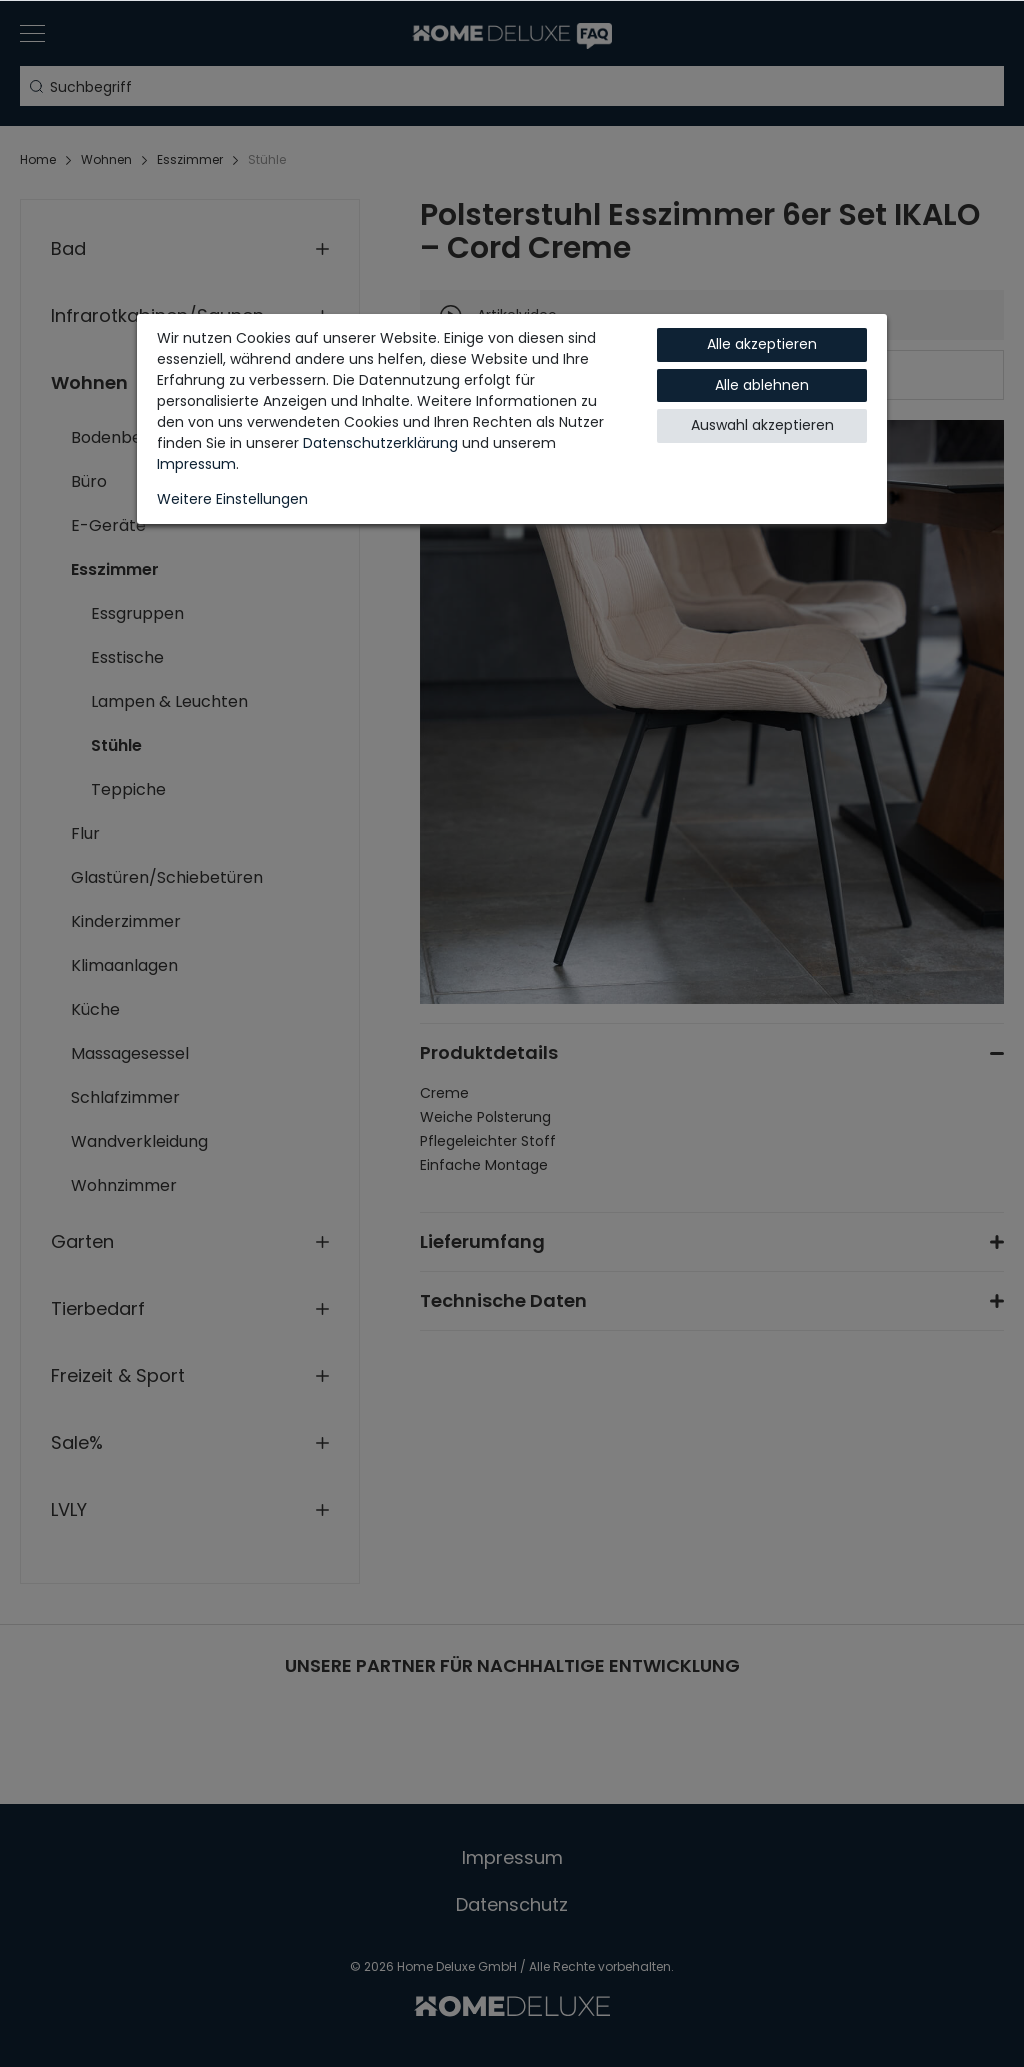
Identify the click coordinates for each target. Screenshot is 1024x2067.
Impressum (196, 464)
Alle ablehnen (762, 385)
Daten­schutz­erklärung (380, 443)
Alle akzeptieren (762, 344)
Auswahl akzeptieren (762, 425)
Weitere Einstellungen (232, 499)
